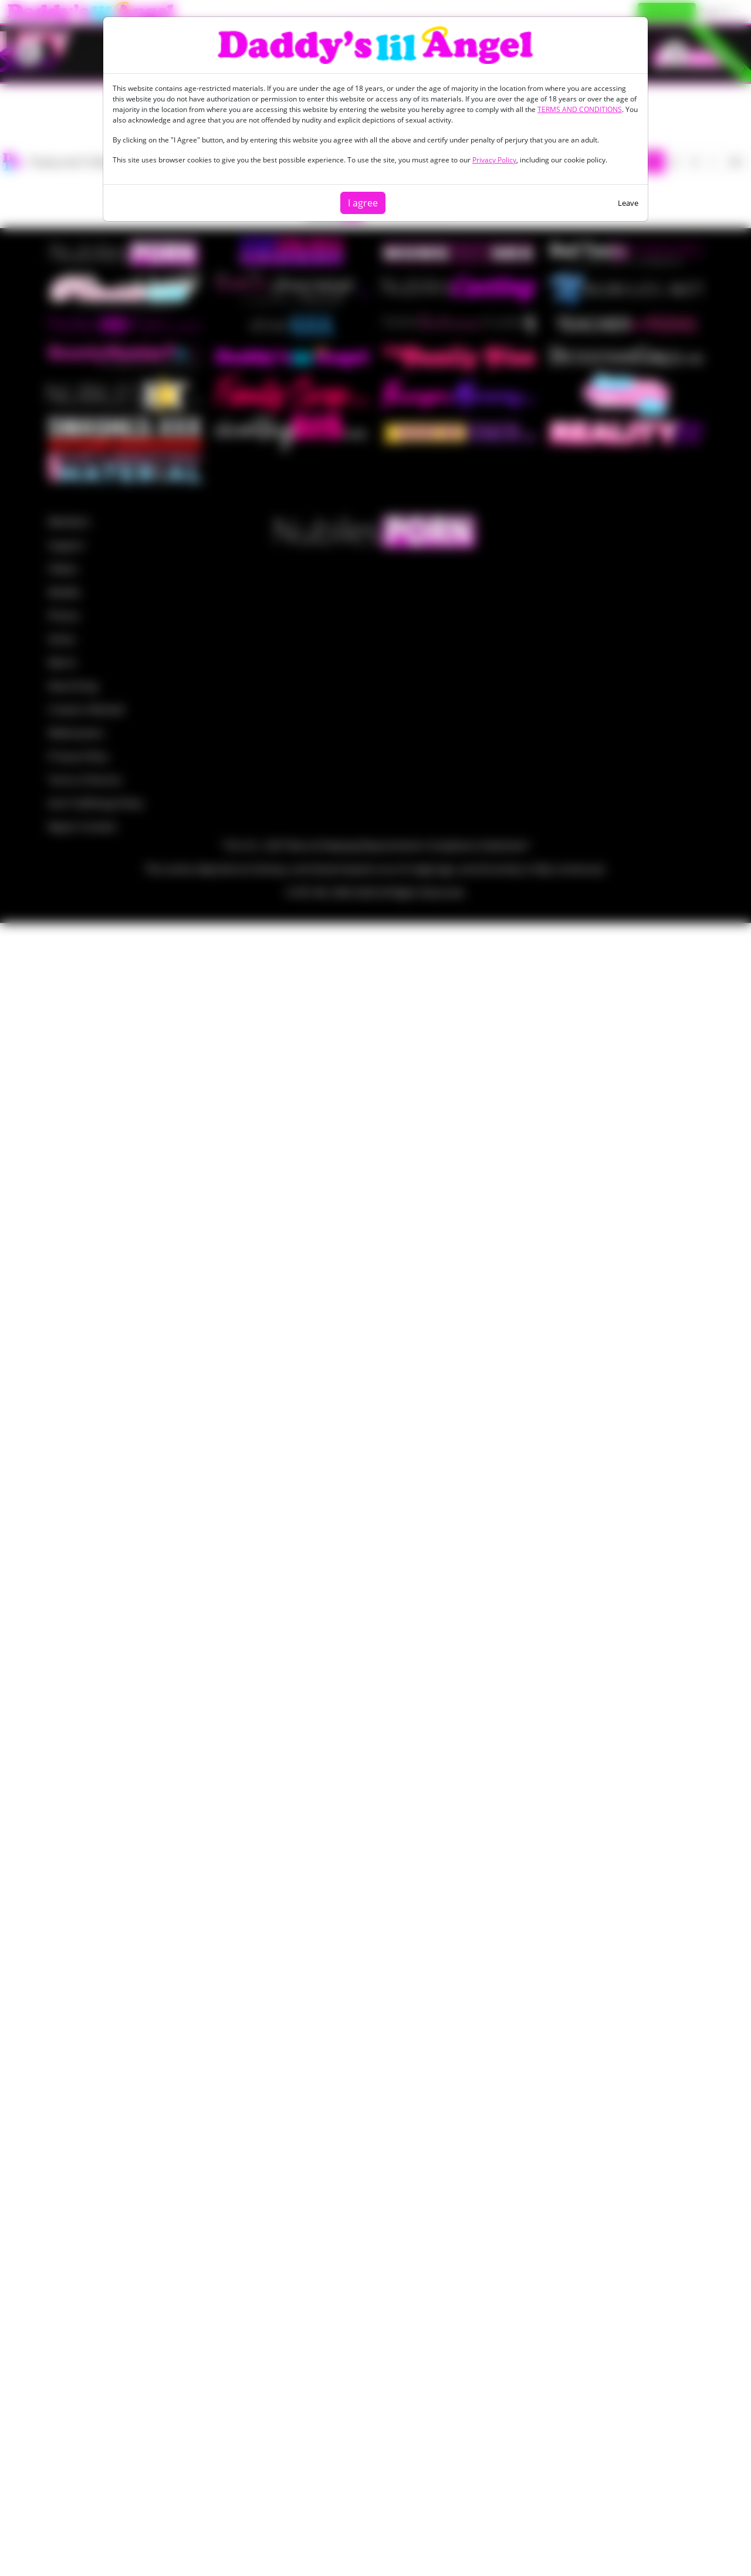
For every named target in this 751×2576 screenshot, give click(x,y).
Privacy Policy (494, 160)
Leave (628, 203)
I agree (363, 202)
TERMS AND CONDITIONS (579, 109)
